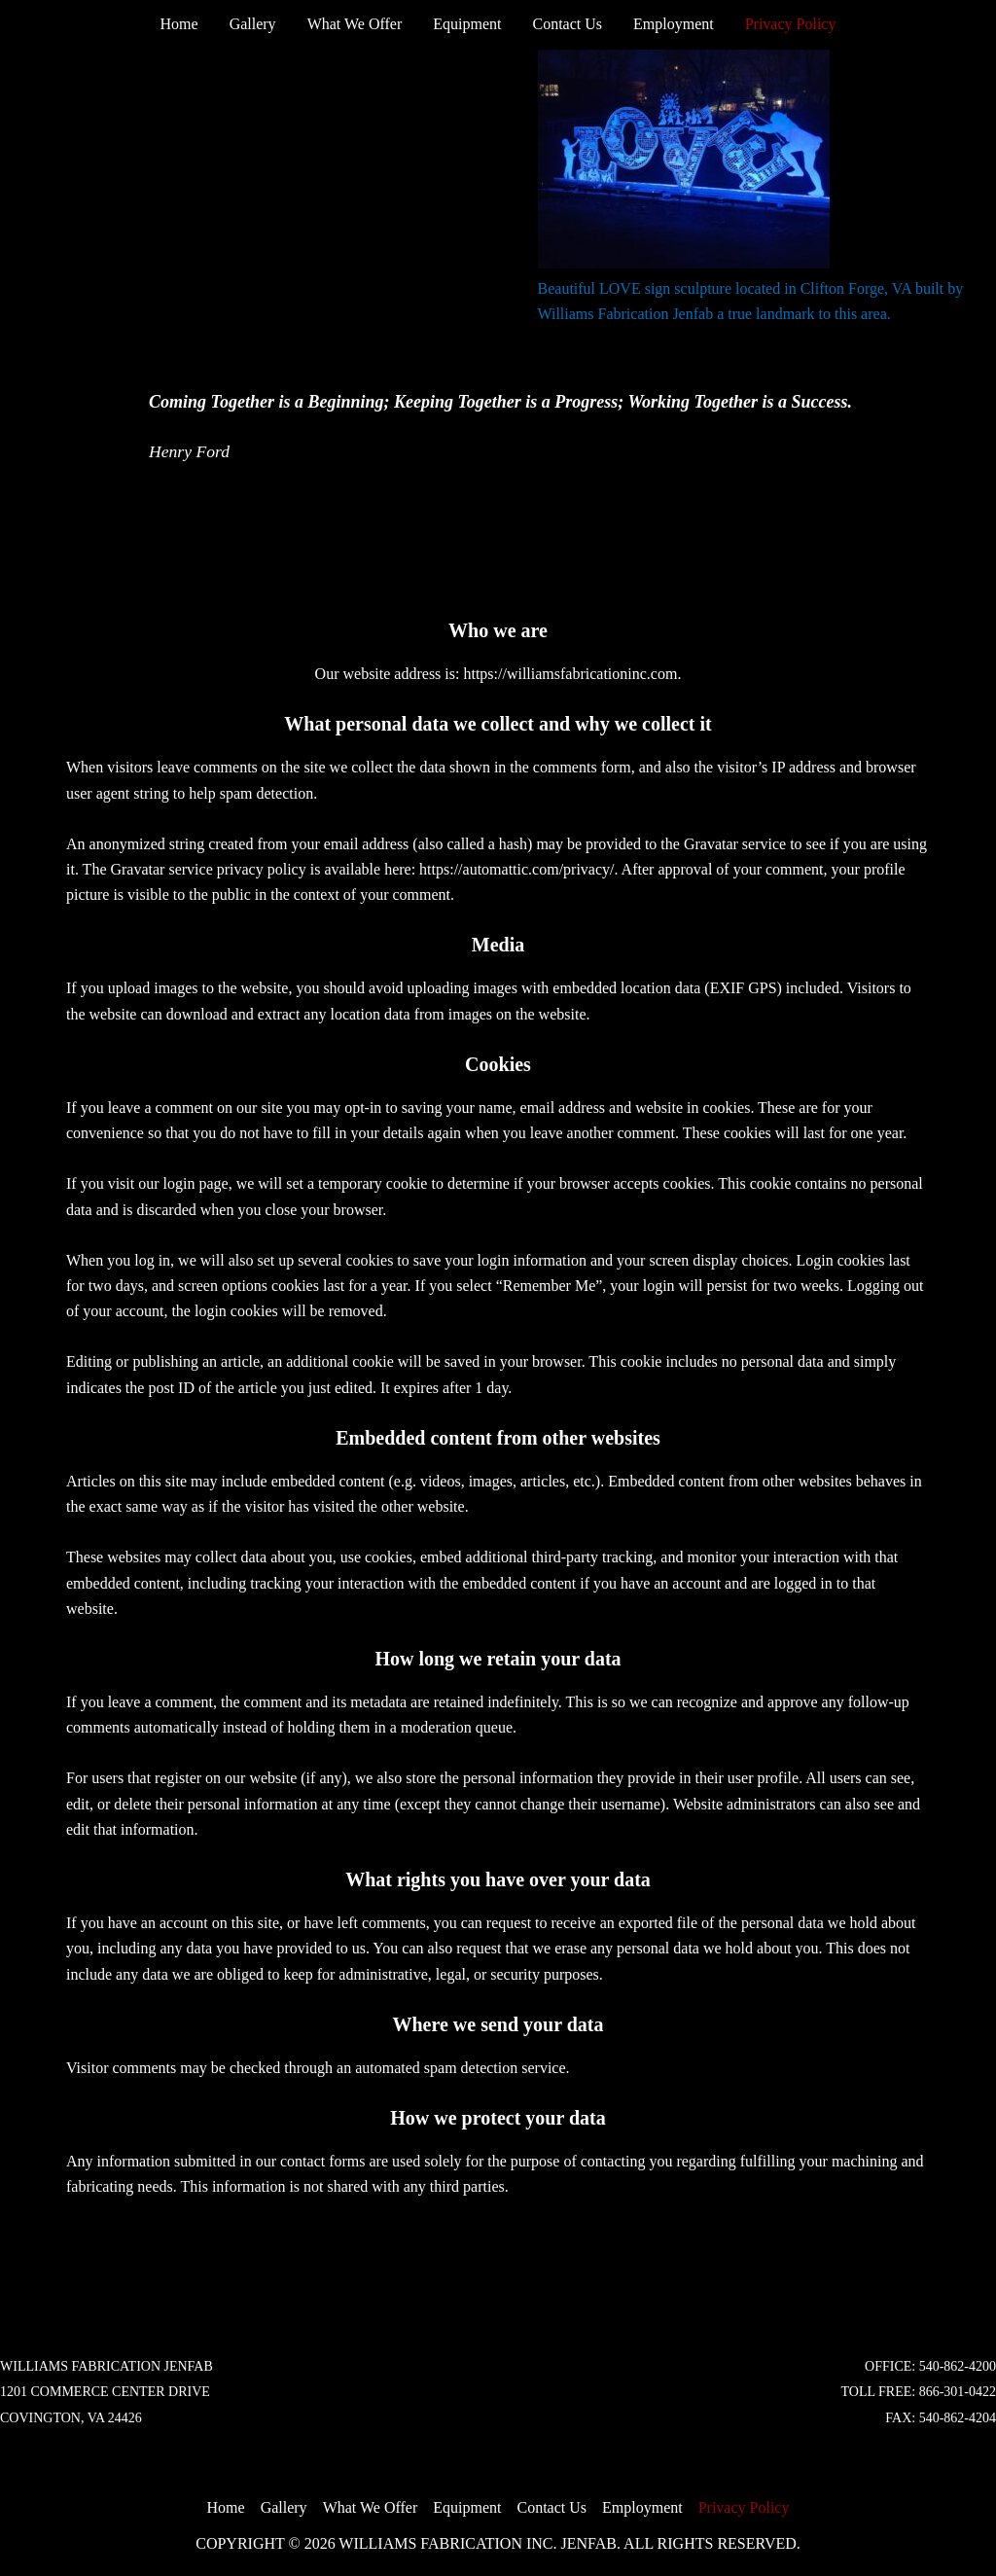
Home (179, 24)
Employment (673, 24)
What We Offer (355, 24)
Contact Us (567, 24)
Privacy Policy (790, 24)
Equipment (467, 24)
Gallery (253, 24)
